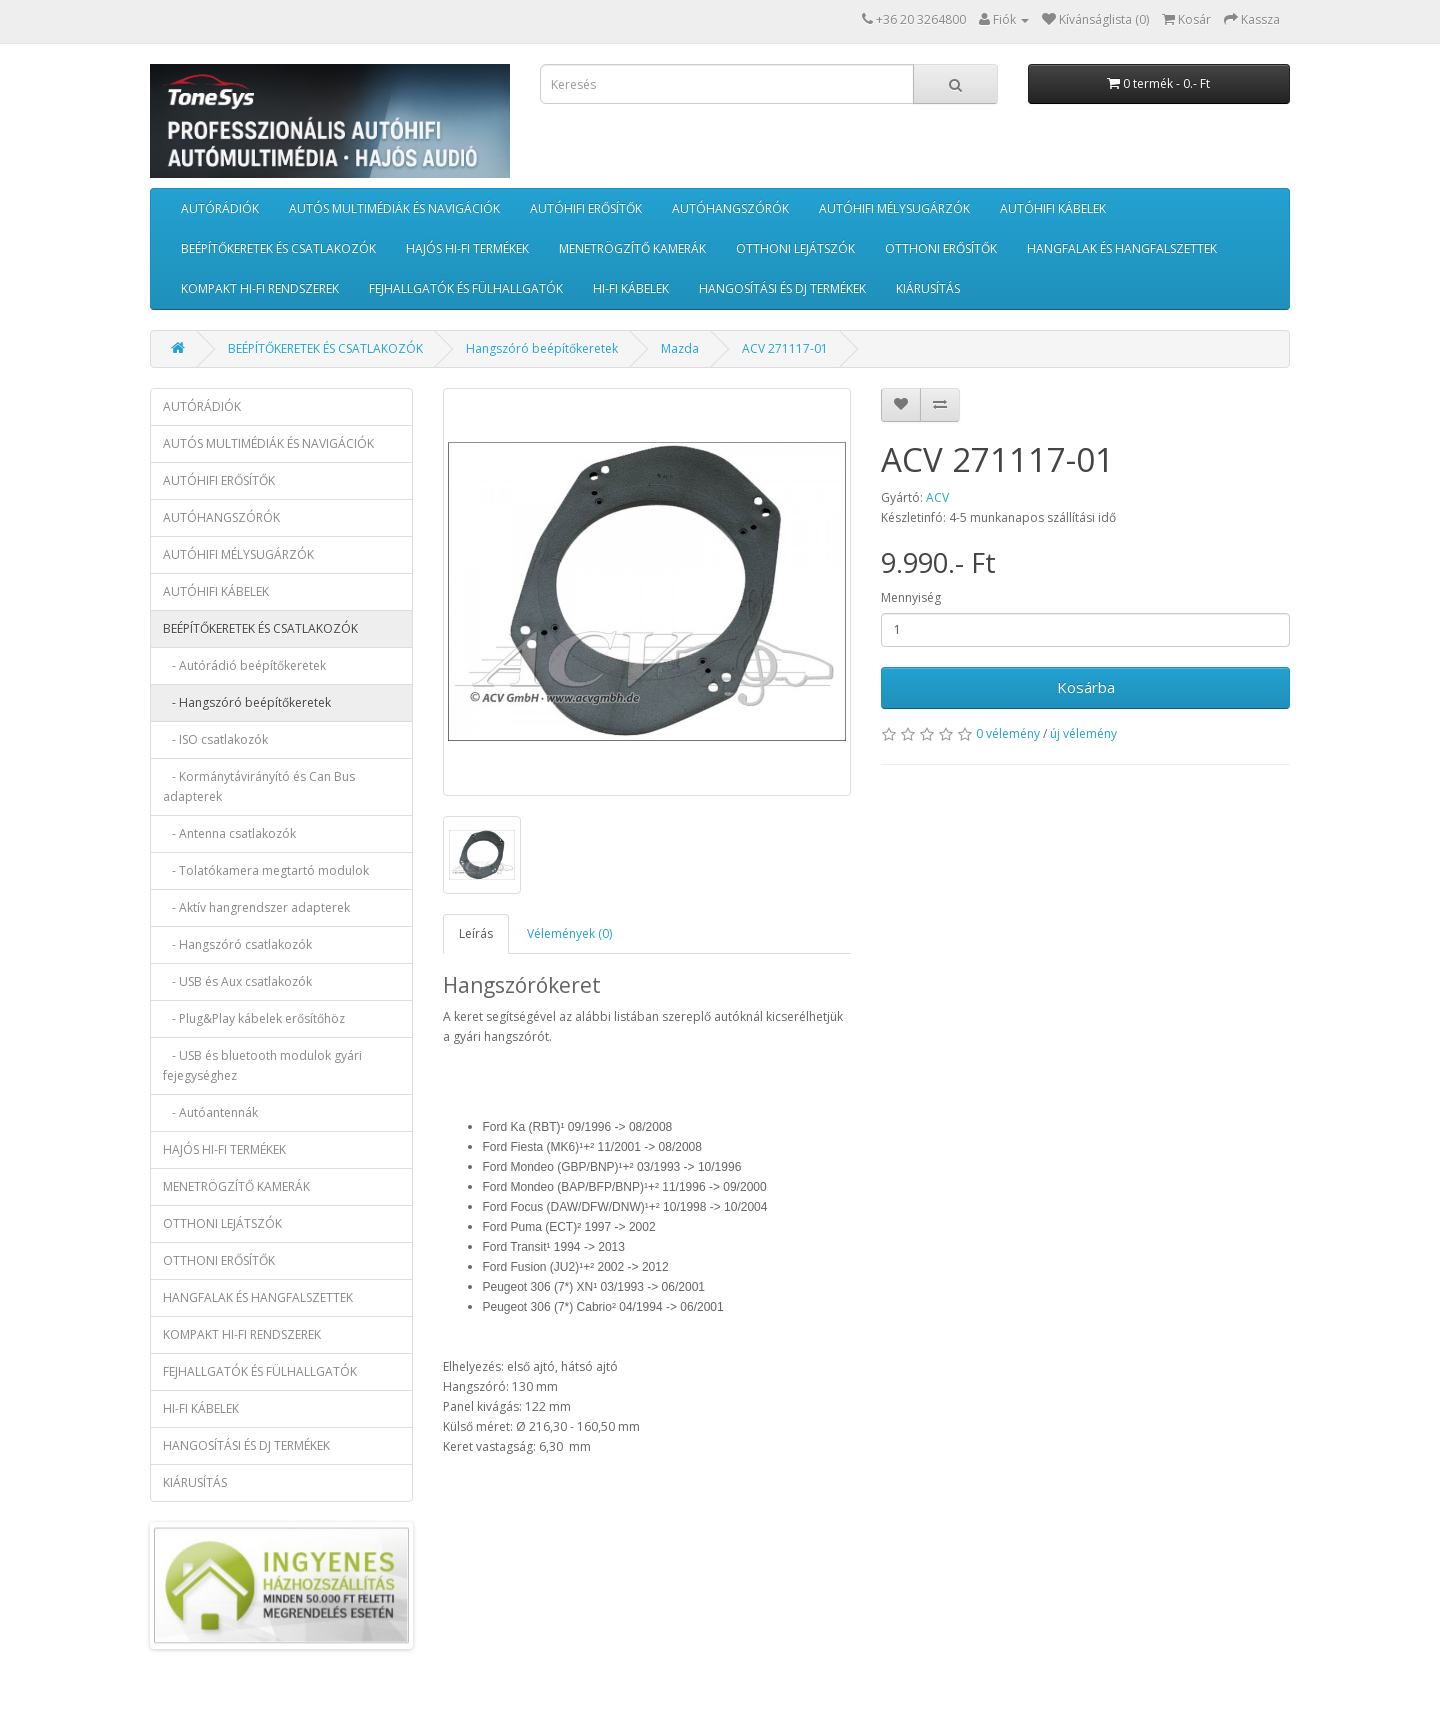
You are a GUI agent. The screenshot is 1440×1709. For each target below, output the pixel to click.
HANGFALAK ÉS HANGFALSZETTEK (1122, 248)
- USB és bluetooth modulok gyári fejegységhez (262, 1065)
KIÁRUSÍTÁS (928, 288)
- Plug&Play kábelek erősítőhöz (254, 1018)
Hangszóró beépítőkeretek (542, 348)
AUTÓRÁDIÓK (220, 208)
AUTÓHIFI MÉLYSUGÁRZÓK (894, 208)
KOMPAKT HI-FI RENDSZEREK (260, 288)
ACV (937, 497)
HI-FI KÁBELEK (631, 288)
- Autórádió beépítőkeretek (244, 665)
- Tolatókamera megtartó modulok (266, 870)
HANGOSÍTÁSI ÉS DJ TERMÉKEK (782, 288)
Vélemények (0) (569, 933)
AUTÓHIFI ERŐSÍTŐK (586, 208)
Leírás (476, 933)
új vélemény (1083, 733)
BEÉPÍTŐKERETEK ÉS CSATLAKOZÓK (278, 248)
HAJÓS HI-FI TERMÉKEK (467, 248)
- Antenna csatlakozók (229, 833)
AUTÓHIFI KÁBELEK (1053, 208)
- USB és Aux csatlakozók (237, 981)
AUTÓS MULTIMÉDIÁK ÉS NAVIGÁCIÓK (394, 208)
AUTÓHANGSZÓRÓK (730, 208)
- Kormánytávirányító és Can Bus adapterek (259, 786)
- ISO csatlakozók (215, 739)
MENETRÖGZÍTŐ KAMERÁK (632, 248)
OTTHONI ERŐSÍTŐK (941, 248)
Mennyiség (911, 597)
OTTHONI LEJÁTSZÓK (795, 248)
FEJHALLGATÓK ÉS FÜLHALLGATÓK (466, 288)
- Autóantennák (210, 1112)
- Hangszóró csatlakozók (237, 944)
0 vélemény (1008, 733)
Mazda (680, 348)
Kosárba (1086, 687)
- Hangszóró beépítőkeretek (247, 702)
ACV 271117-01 (785, 348)
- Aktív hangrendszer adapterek (256, 907)
